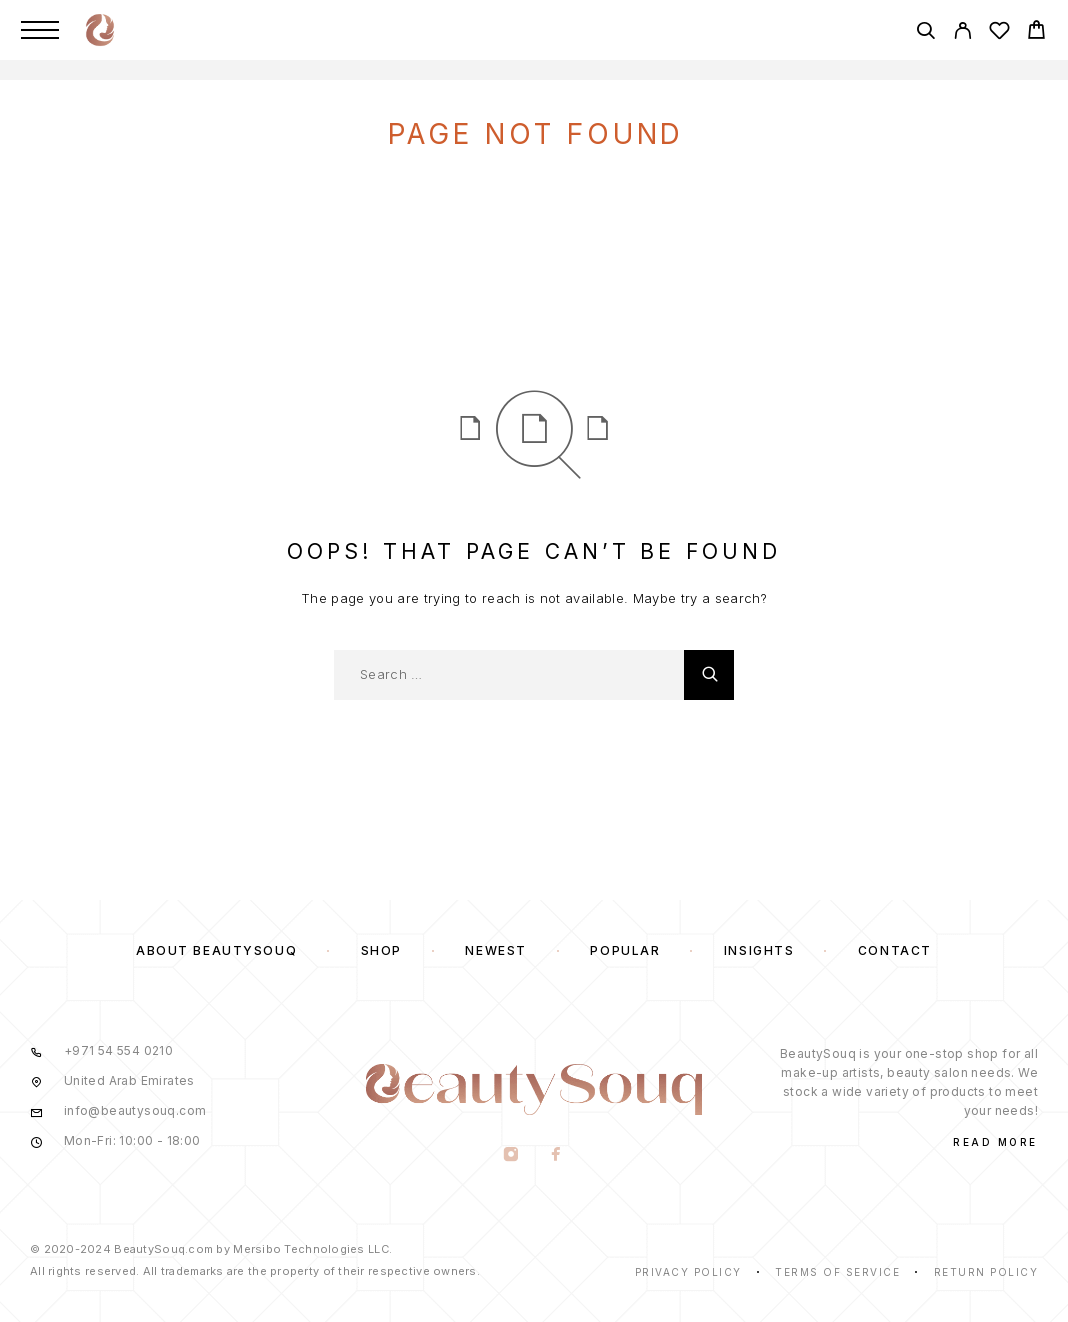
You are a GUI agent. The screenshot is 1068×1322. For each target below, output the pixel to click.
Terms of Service (837, 1272)
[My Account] (962, 33)
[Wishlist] (999, 33)
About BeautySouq (216, 950)
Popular (625, 950)
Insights (759, 950)
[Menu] (40, 30)
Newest (495, 950)
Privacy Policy (688, 1272)
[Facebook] (556, 1156)
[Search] (925, 33)
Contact (895, 950)
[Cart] (1036, 32)
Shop (381, 950)
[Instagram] (511, 1156)
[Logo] (100, 30)
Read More (995, 1142)
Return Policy (986, 1272)
